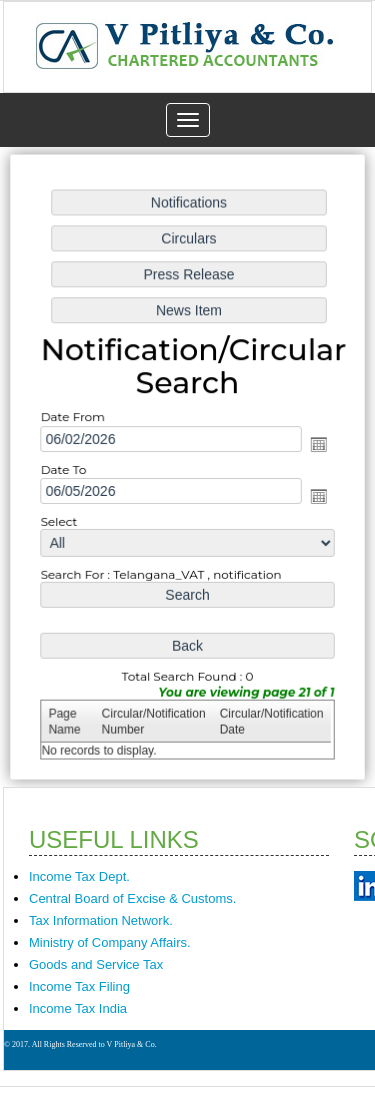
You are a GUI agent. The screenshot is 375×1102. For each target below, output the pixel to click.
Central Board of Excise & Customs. (132, 898)
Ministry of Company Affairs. (110, 942)
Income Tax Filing (79, 986)
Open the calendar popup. (316, 444)
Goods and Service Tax (96, 964)
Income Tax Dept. (79, 876)
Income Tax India (78, 1008)
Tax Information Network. (101, 920)
